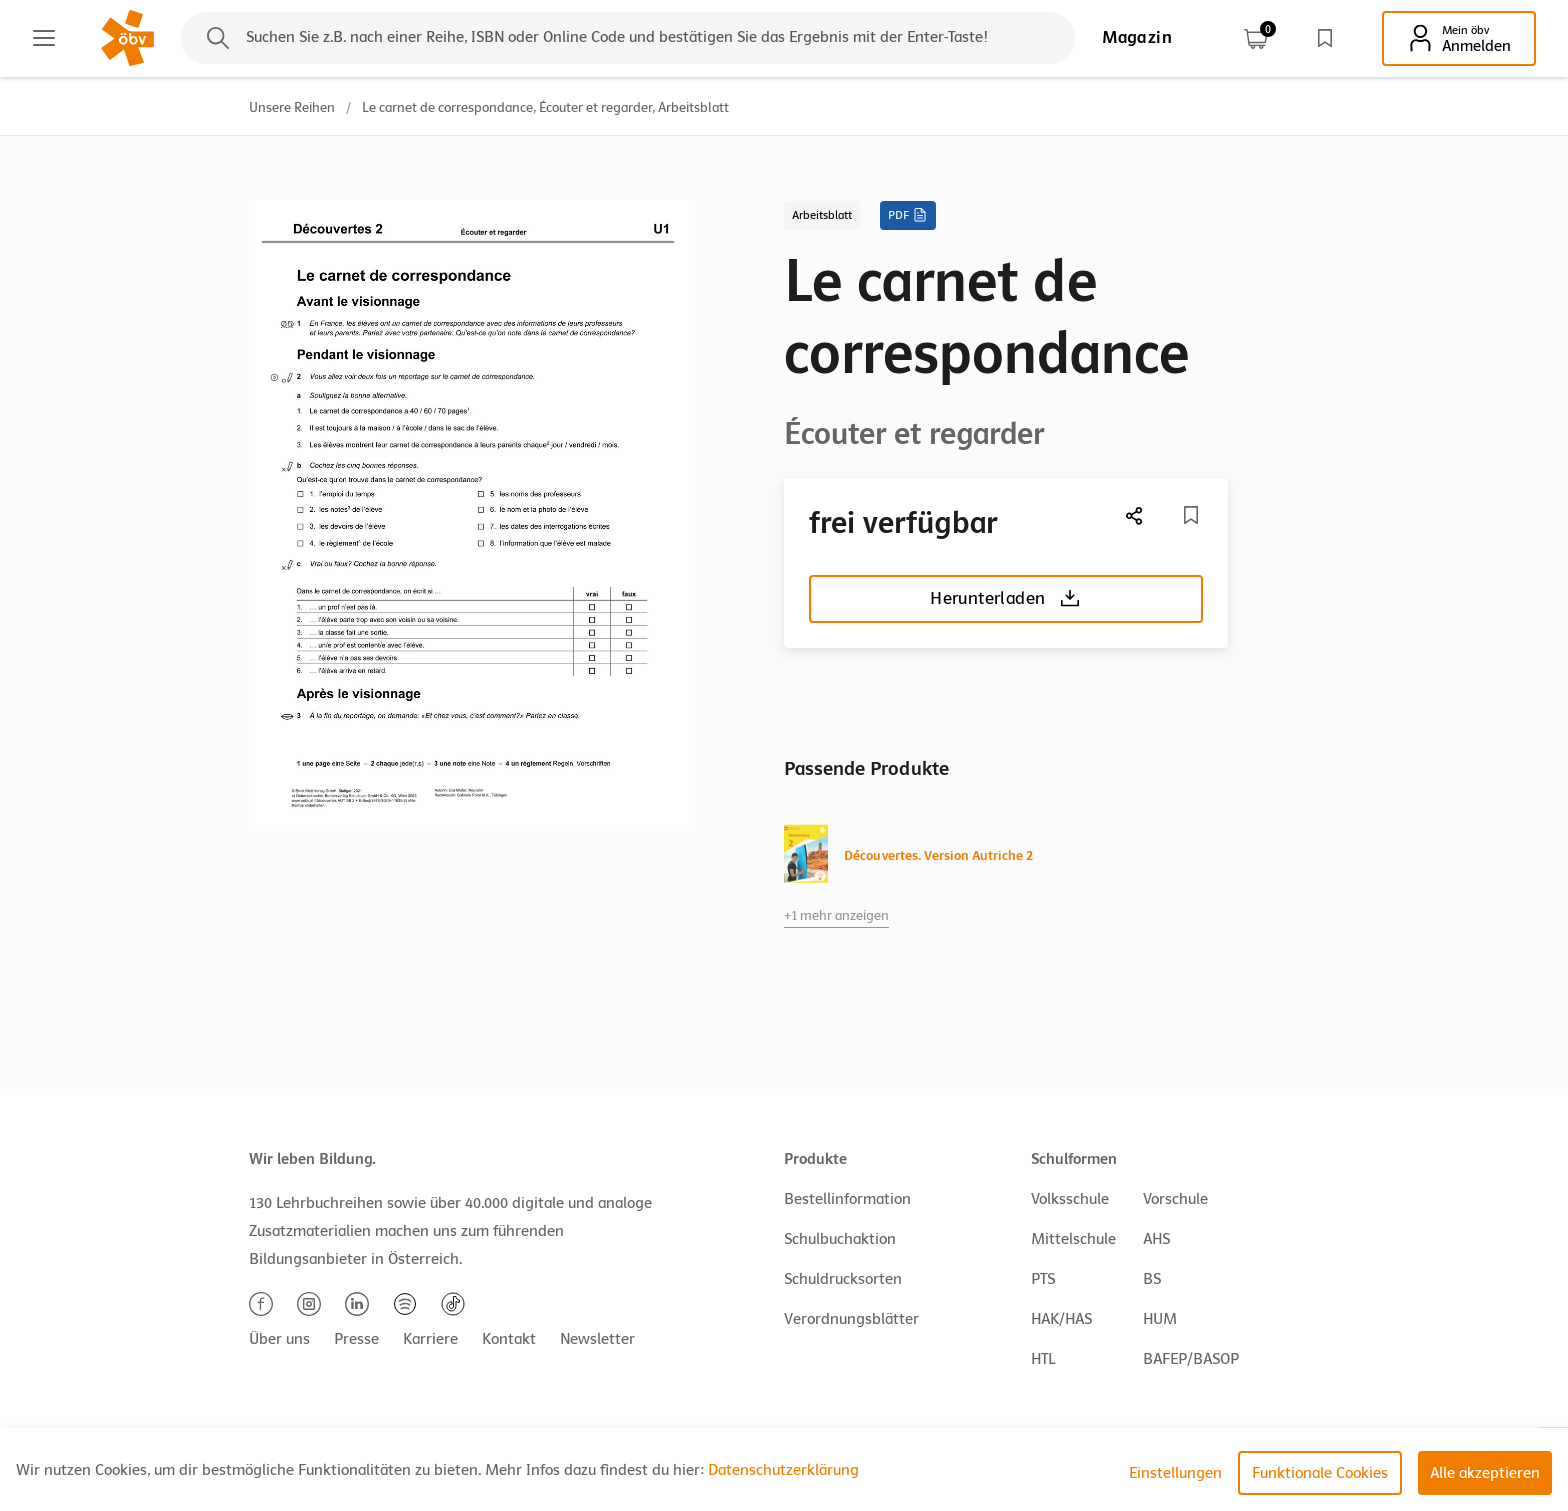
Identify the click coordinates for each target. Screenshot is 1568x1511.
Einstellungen (1175, 1473)
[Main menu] (44, 38)
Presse (356, 1339)
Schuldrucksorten (843, 1279)
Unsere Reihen (292, 107)
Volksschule (1070, 1199)
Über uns (279, 1339)
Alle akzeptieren (1485, 1473)
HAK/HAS (1061, 1319)
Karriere (430, 1339)
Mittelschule (1073, 1239)
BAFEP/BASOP (1191, 1359)
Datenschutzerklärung (783, 1470)
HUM (1160, 1319)
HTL (1043, 1359)
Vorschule (1175, 1199)
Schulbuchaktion (840, 1239)
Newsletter (597, 1339)
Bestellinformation (847, 1199)
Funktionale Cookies (1320, 1473)
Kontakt (509, 1339)
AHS (1156, 1239)
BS (1152, 1279)
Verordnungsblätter (851, 1319)
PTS (1043, 1279)
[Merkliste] (1191, 515)
